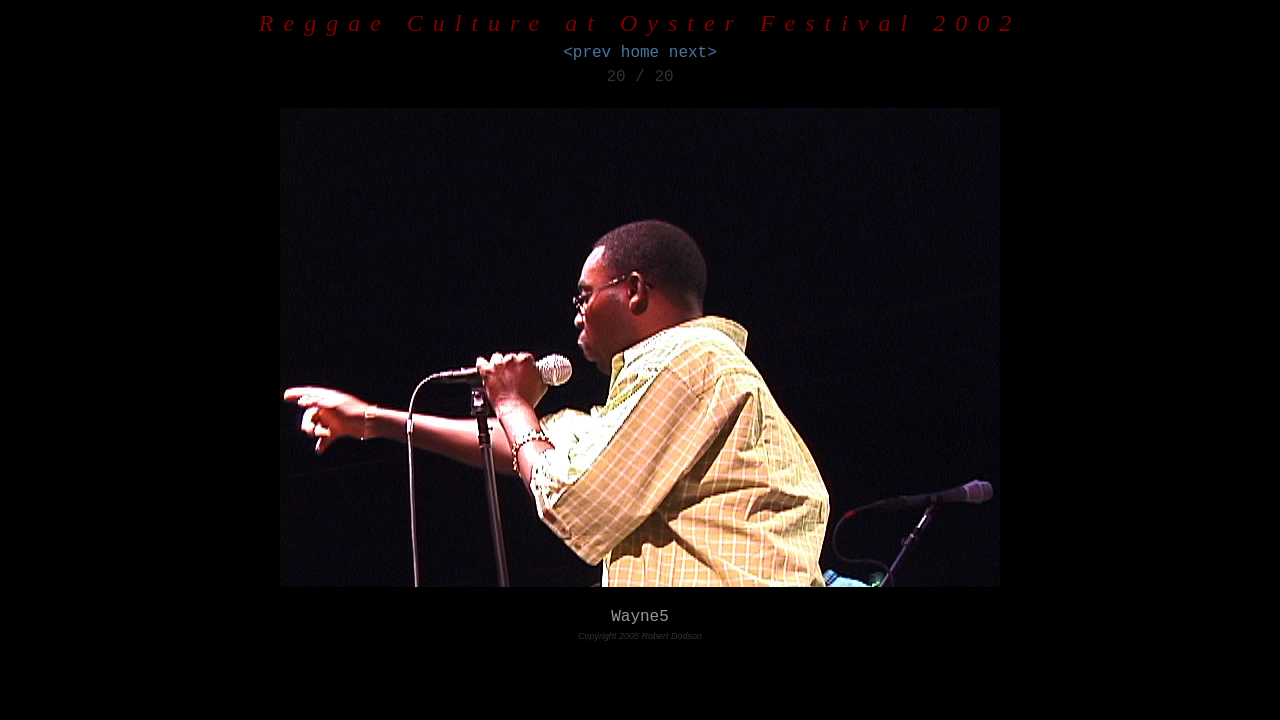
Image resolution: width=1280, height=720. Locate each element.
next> (693, 53)
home (640, 53)
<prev (587, 53)
